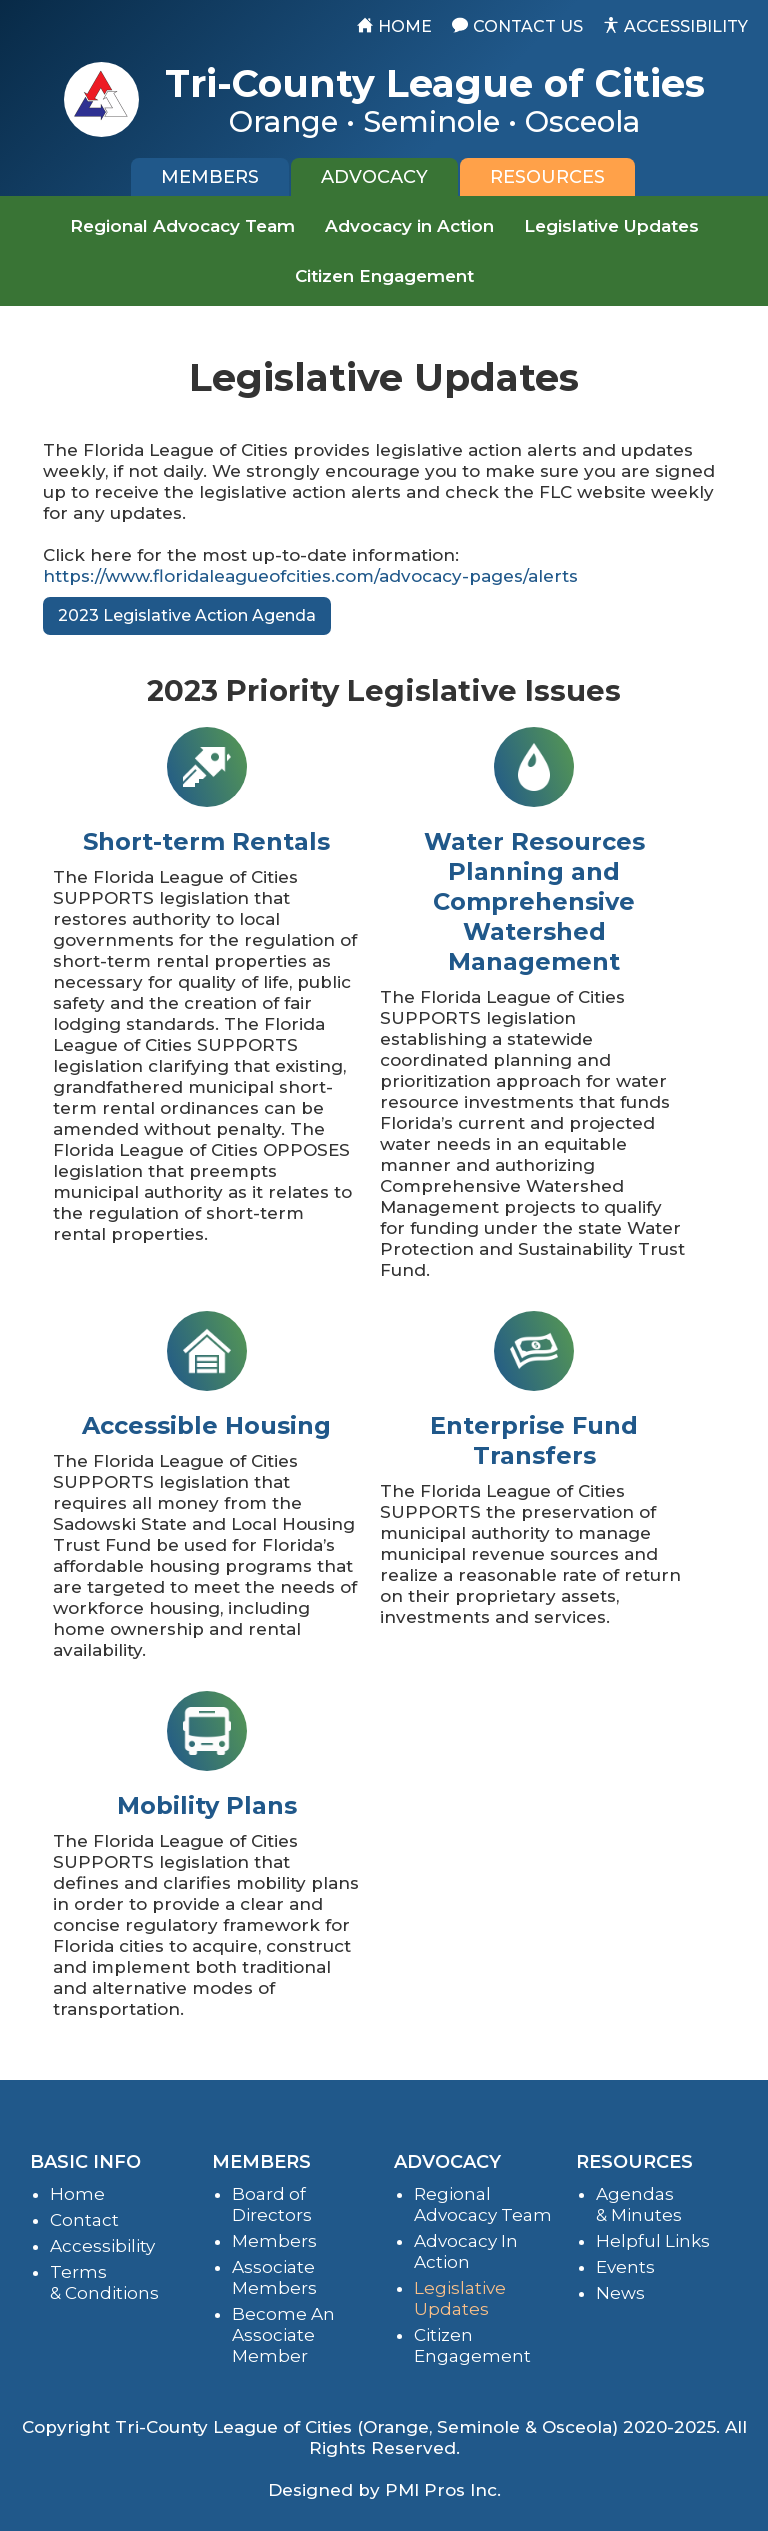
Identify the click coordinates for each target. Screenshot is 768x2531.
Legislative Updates (611, 226)
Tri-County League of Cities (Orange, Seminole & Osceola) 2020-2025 (415, 2427)
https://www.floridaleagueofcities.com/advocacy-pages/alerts (310, 576)
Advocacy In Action (466, 2251)
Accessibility (102, 2246)
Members (274, 2241)
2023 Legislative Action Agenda (187, 615)
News (620, 2293)
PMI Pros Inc (441, 2490)
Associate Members (274, 2277)
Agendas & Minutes (639, 2204)
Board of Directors (272, 2204)
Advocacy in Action (409, 226)
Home (77, 2194)
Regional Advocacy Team (182, 226)
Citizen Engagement (384, 276)
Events (625, 2267)
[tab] (210, 177)
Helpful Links (653, 2241)
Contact (84, 2220)
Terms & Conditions (104, 2282)
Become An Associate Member (283, 2335)
